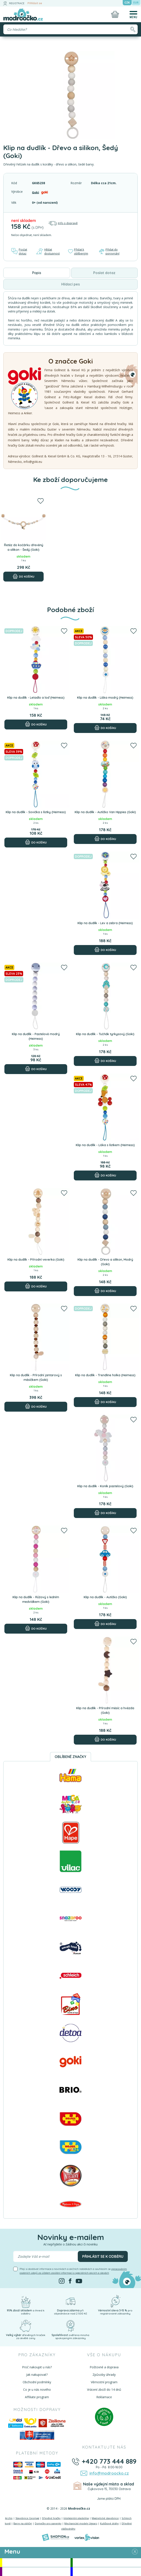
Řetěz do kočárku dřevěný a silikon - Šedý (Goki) (23, 547)
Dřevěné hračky (51, 2518)
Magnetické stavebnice (105, 2518)
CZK (127, 2)
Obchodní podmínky (37, 2382)
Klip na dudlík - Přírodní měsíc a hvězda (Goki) (105, 1710)
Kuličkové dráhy (109, 2523)
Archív (9, 2518)
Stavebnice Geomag (27, 2518)
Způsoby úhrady (104, 2374)
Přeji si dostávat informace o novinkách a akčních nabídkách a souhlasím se (73, 2270)
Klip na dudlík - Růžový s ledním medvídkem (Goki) (36, 1599)
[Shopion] (55, 2537)
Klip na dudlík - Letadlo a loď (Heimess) (36, 698)
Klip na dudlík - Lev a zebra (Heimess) (105, 923)
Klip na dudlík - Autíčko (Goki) (105, 1597)
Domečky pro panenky (48, 2523)
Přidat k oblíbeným (78, 251)
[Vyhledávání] (70, 29)
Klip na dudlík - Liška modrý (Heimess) (105, 698)
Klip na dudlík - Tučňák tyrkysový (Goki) (105, 1034)
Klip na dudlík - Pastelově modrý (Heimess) (36, 1036)
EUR (136, 2)
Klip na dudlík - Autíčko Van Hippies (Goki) (105, 812)
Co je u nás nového (37, 2389)
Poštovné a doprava (104, 2367)
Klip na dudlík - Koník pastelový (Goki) (105, 1486)
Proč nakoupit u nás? (37, 2367)
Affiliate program (37, 2397)
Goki (35, 192)
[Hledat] (133, 29)
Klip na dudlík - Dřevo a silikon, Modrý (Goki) (105, 1262)
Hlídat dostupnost (48, 251)
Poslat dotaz (19, 251)
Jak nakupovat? (37, 2374)
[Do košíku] (23, 577)
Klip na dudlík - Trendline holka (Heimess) (105, 1375)
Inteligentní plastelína (76, 2518)
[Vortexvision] (86, 2537)
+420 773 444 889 (109, 2461)
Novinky (107, 2562)
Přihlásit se (35, 3)
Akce (36, 2562)
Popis (36, 273)
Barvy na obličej (22, 2523)
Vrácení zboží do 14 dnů (104, 2389)
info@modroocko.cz (109, 2473)
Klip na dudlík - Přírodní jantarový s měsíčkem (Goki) (36, 1377)
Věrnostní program (104, 2382)
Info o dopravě (63, 223)
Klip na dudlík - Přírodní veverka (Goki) (35, 1260)
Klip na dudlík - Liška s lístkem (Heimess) (105, 1145)
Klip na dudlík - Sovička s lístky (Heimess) (36, 812)
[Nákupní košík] (115, 14)
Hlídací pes (70, 284)
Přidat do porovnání (109, 251)
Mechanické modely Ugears (80, 2523)
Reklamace (104, 2397)
